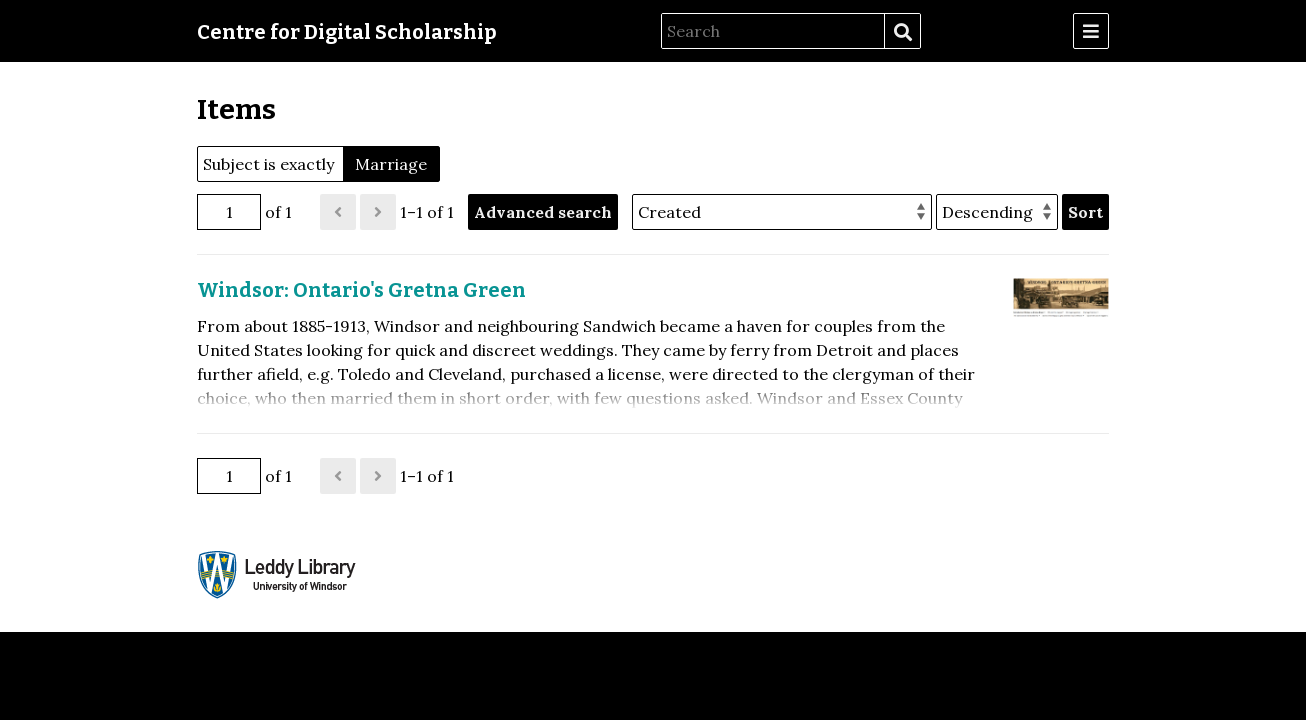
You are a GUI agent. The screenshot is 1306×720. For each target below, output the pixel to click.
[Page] (229, 212)
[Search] (773, 31)
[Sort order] (997, 212)
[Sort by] (782, 212)
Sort (1085, 212)
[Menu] (1091, 31)
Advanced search (543, 212)
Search (902, 32)
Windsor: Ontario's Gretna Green (361, 290)
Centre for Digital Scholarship (347, 32)
